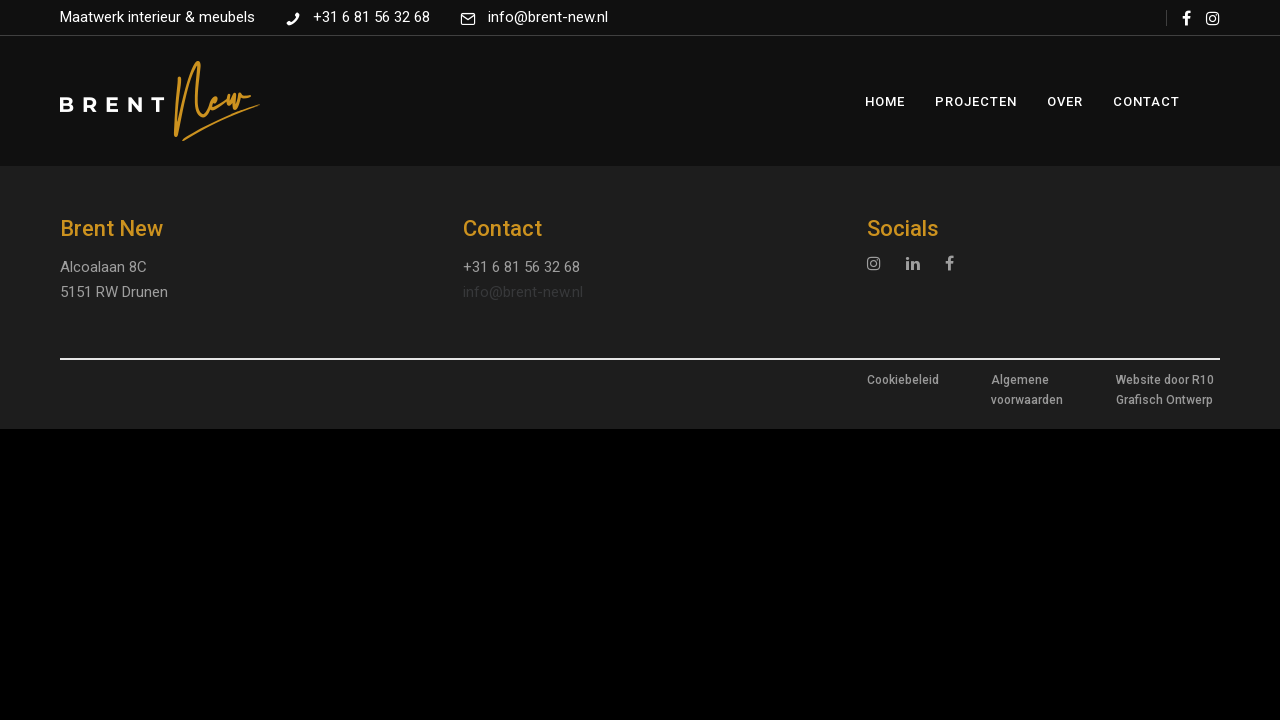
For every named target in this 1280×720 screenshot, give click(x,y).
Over (1065, 101)
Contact (1146, 101)
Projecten (976, 101)
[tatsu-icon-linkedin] (918, 263)
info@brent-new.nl (548, 17)
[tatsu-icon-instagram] (1213, 18)
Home (885, 101)
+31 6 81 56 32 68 (371, 17)
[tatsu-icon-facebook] (1186, 18)
